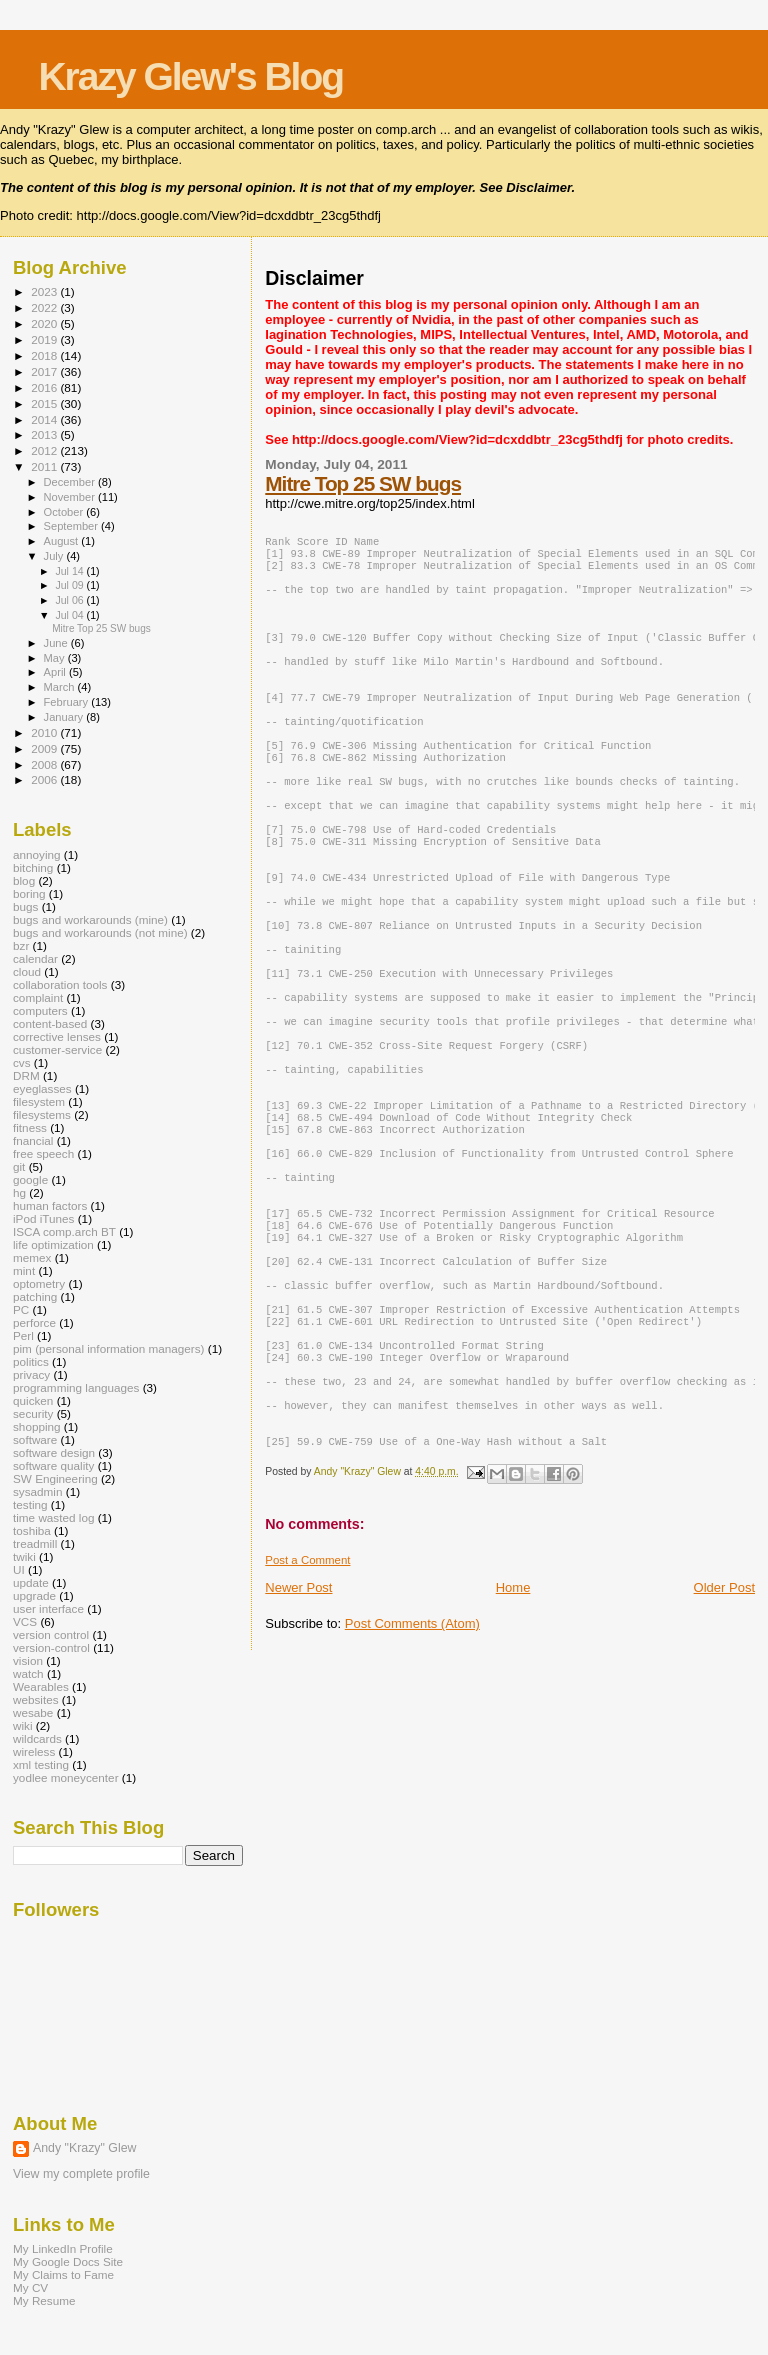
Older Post (724, 1739)
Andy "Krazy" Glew (84, 2148)
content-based (50, 1023)
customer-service (57, 1049)
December (71, 482)
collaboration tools (60, 984)
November (71, 497)
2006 (45, 779)
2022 (45, 307)
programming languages (76, 1387)
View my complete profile (81, 2174)
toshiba (32, 1530)
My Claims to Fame (63, 2274)
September (73, 526)
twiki (24, 1556)
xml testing (41, 1764)
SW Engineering (55, 1478)
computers (40, 1010)
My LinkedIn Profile (63, 2248)
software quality (53, 1465)
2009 (45, 748)
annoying (37, 854)
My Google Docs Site (68, 2261)
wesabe (33, 1712)
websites (36, 1699)
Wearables (41, 1686)
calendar (35, 958)
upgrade (34, 1595)
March (61, 687)
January (65, 717)
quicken (33, 1400)
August (63, 541)
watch (28, 1673)
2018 (45, 355)
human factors (50, 1205)
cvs (22, 1062)
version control (51, 1634)
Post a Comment (307, 1712)
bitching (33, 867)
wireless (34, 1751)
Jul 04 (70, 615)
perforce (34, 1322)
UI (19, 1569)
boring (29, 893)
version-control (51, 1647)
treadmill (35, 1543)
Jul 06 (70, 600)
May (56, 658)
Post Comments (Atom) (412, 1775)
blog (24, 880)
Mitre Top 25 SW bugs (363, 483)
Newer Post (298, 1739)
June (57, 643)
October (65, 512)
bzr (21, 945)
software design (54, 1452)
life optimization (53, 1244)
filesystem (39, 1101)
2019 (45, 339)
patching (35, 1296)
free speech (43, 1153)
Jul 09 (70, 585)
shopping (37, 1426)
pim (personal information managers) (109, 1348)
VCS (25, 1621)
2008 (45, 764)
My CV (30, 2287)
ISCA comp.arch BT (64, 1231)
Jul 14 (70, 571)
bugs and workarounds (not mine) (100, 932)
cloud (27, 971)
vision (28, 1660)
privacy (31, 1374)
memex (32, 1257)
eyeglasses (42, 1088)
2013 (45, 434)
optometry (39, 1283)
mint (24, 1270)
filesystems (42, 1114)
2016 (45, 387)
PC (21, 1309)
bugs (25, 906)
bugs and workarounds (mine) (90, 919)
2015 (45, 403)
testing (30, 1504)
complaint (38, 997)
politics (31, 1361)
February (68, 702)
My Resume (44, 2300)
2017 (45, 371)
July (55, 556)
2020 (45, 323)
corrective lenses (57, 1036)
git (19, 1166)
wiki (23, 1725)
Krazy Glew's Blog (190, 76)
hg (19, 1192)
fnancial (33, 1140)
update (31, 1582)
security (33, 1413)
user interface (48, 1608)
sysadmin (38, 1491)
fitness (30, 1127)
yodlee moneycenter (66, 1777)
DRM (26, 1075)
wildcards (37, 1738)
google (30, 1179)
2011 (45, 466)
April (56, 672)
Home (513, 1739)
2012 (45, 450)
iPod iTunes (43, 1218)
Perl (23, 1335)
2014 (45, 419)
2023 (45, 291)
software (35, 1439)
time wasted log (53, 1517)
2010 (45, 732)
